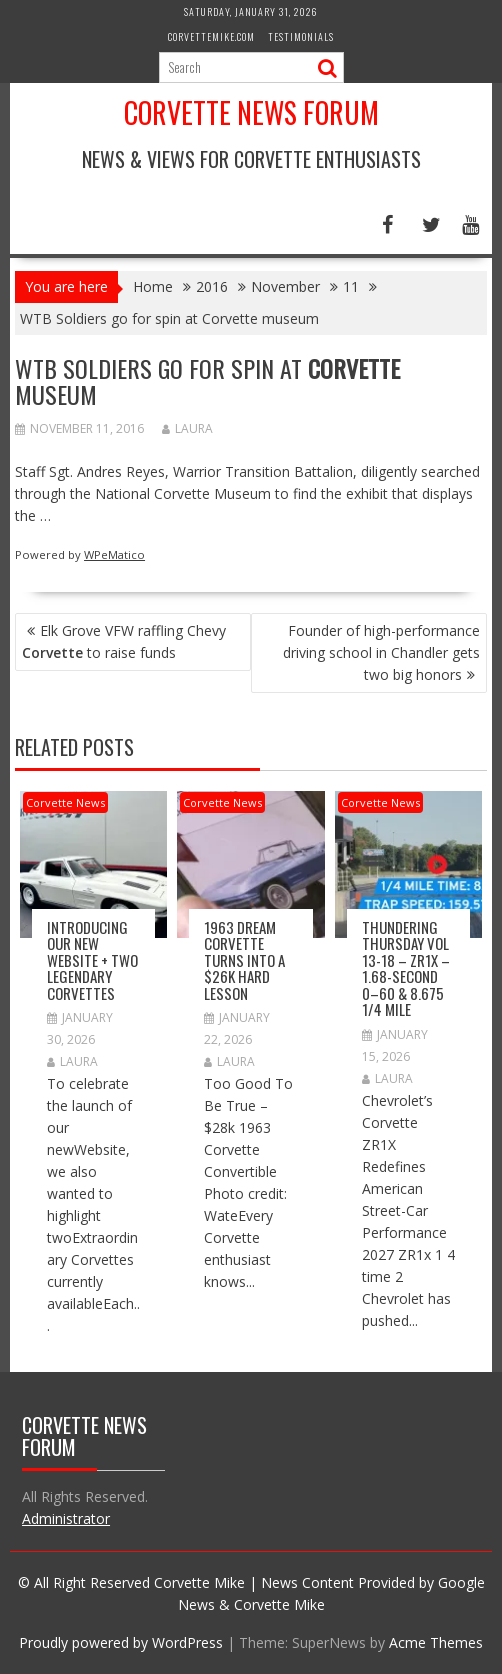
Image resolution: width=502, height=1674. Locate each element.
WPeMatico (114, 554)
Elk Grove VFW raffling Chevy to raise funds (124, 641)
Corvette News (65, 802)
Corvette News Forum (251, 112)
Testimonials (301, 36)
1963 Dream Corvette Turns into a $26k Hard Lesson (244, 960)
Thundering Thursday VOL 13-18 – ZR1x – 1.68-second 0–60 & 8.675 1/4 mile (406, 968)
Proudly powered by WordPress (121, 1642)
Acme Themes (436, 1642)
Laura (187, 428)
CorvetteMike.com (211, 36)
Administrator (66, 1518)
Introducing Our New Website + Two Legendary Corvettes (92, 960)
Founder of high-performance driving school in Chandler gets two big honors (381, 652)
